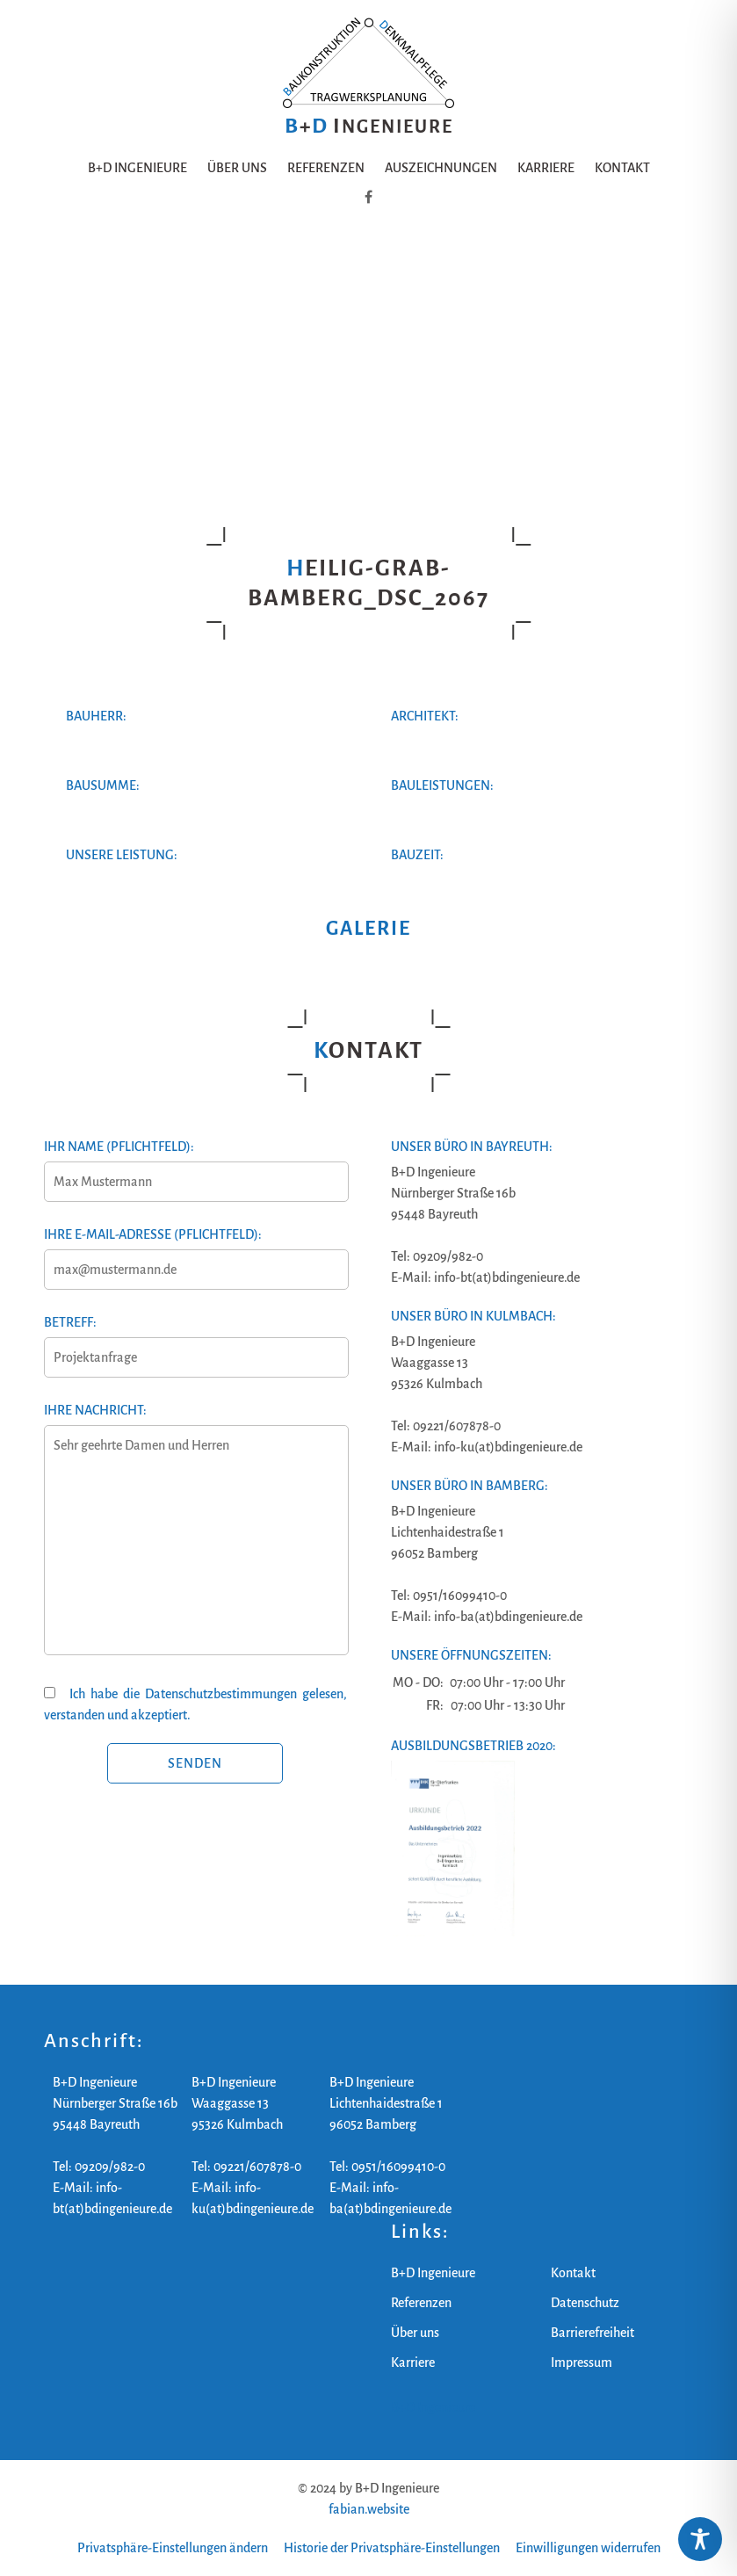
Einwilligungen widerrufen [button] (588, 2548)
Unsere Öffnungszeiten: (471, 1655)
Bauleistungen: (442, 785)
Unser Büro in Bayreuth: (472, 1147)
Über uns (237, 168)
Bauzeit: (417, 855)
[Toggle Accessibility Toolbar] (700, 2539)
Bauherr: (96, 716)
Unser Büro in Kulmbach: (473, 1316)
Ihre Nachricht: (195, 1539)
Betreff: (195, 1339)
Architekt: (425, 716)
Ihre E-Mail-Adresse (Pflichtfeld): (195, 1252)
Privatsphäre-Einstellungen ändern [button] (172, 2548)
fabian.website (369, 2509)
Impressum (581, 2362)
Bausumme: (103, 785)
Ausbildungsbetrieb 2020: (473, 1746)
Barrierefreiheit (592, 2333)
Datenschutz (585, 2303)
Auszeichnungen (441, 168)
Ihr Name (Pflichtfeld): (195, 1164)
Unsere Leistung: (121, 855)
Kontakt (622, 168)
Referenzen (326, 168)
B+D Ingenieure (137, 168)
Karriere (545, 168)
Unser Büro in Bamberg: (469, 1486)
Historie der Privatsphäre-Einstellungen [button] (392, 2548)
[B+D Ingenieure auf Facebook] (368, 198)
